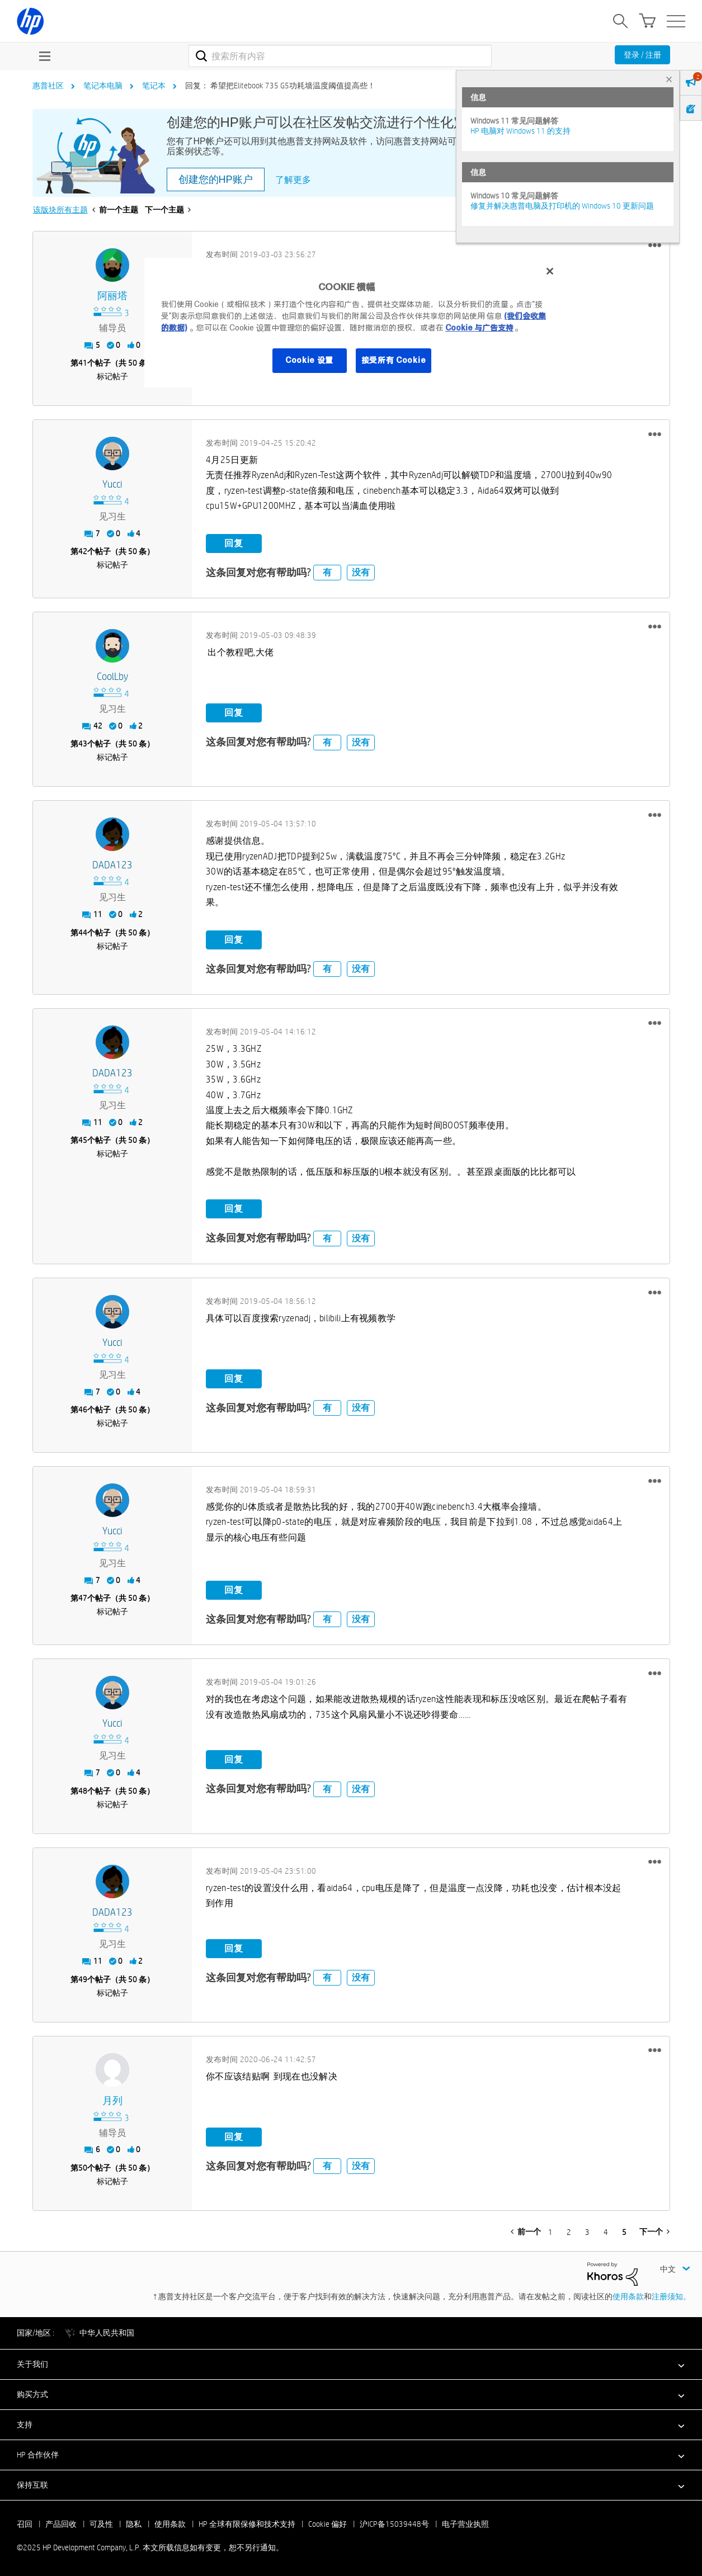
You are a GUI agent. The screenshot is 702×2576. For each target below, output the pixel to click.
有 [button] (327, 572)
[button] (655, 245)
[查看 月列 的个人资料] (112, 2101)
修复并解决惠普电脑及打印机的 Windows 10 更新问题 (562, 206)
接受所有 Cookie (393, 360)
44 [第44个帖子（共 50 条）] (82, 933)
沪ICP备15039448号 (394, 2524)
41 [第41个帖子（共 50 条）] (82, 363)
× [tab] (669, 79)
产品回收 (61, 2524)
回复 (233, 543)
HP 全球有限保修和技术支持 (247, 2524)
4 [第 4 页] (606, 2232)
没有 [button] (361, 572)
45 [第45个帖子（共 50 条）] (82, 1140)
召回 (24, 2524)
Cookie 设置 (309, 360)
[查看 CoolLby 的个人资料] (112, 677)
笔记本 (154, 86)
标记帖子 (112, 376)
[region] (355, 322)
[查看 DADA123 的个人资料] (112, 865)
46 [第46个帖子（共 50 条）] (82, 1410)
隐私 (134, 2524)
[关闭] (550, 271)
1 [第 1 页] (550, 2232)
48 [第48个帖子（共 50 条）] (82, 1791)
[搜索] (340, 56)
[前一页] (525, 2231)
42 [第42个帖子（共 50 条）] (82, 551)
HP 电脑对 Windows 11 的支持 (520, 131)
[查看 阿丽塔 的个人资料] (112, 296)
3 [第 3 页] (587, 2232)
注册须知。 (671, 2296)
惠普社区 (48, 86)
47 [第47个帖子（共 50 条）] (82, 1598)
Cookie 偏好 (327, 2524)
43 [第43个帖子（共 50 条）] (82, 744)
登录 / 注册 (642, 55)
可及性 (101, 2524)
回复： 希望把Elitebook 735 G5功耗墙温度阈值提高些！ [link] (280, 86)
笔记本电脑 (103, 86)
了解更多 (293, 180)
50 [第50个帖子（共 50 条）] (82, 2168)
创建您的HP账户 (215, 179)
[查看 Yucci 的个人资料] (112, 484)
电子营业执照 (465, 2524)
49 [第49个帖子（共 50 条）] (82, 1979)
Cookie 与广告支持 (479, 328)
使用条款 (628, 2296)
